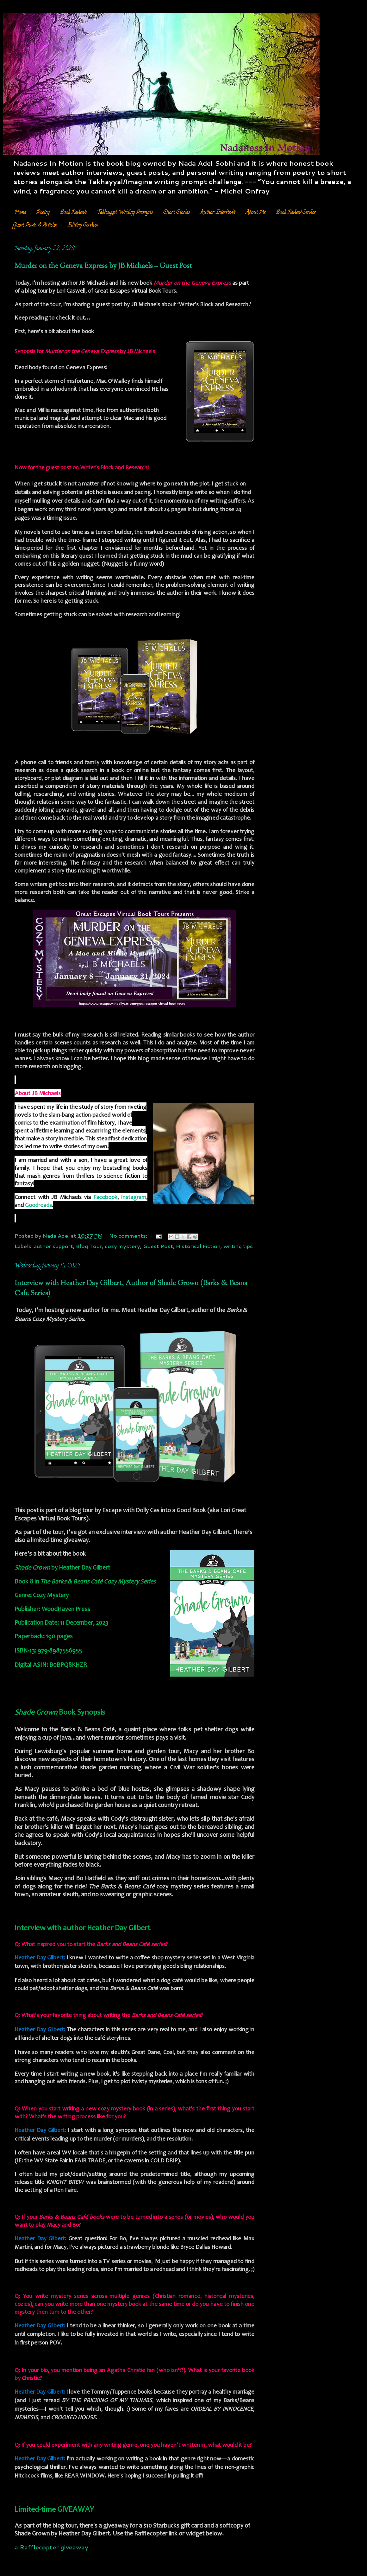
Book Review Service (295, 213)
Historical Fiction (198, 1246)
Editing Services (83, 225)
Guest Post (158, 1246)
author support (53, 1246)
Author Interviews (217, 213)
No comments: (128, 1235)
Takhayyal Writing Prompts (125, 213)
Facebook (105, 1198)
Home (20, 213)
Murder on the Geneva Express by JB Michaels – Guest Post (103, 266)
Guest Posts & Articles (35, 225)
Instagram (133, 1198)
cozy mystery (122, 1246)
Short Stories (176, 213)
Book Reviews (73, 213)
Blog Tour (89, 1246)
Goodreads (38, 1205)
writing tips (238, 1246)
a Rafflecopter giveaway (51, 2547)
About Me (255, 213)
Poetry (42, 213)
